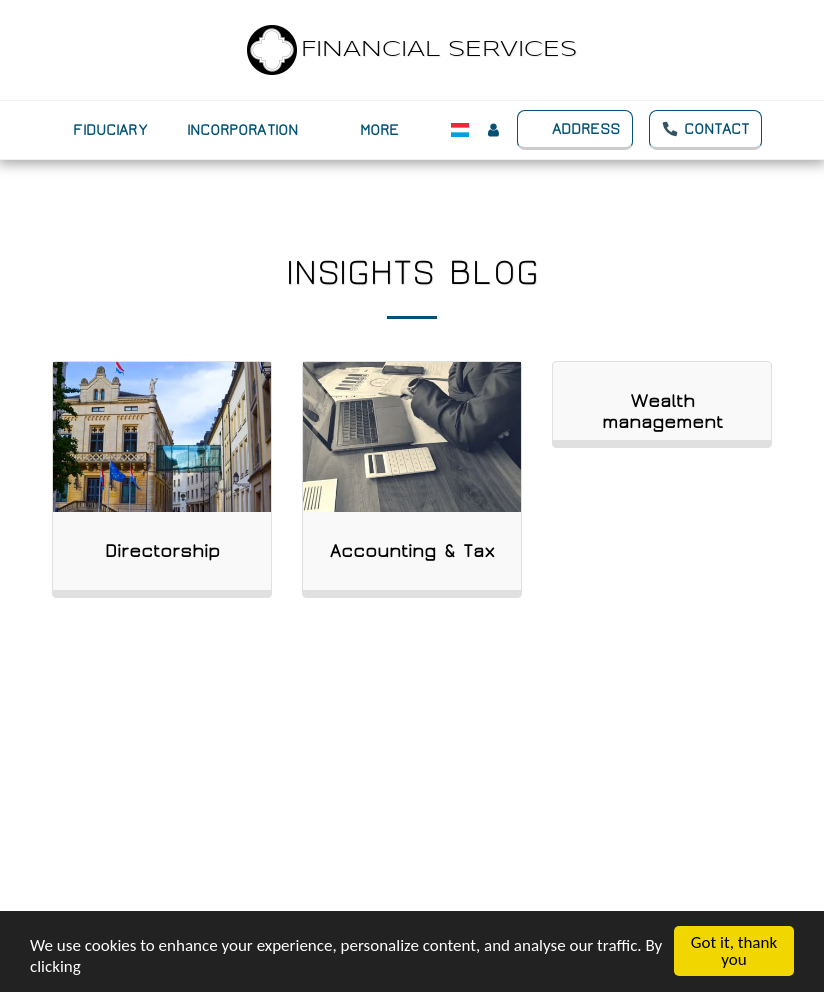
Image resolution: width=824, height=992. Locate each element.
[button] (254, 130)
